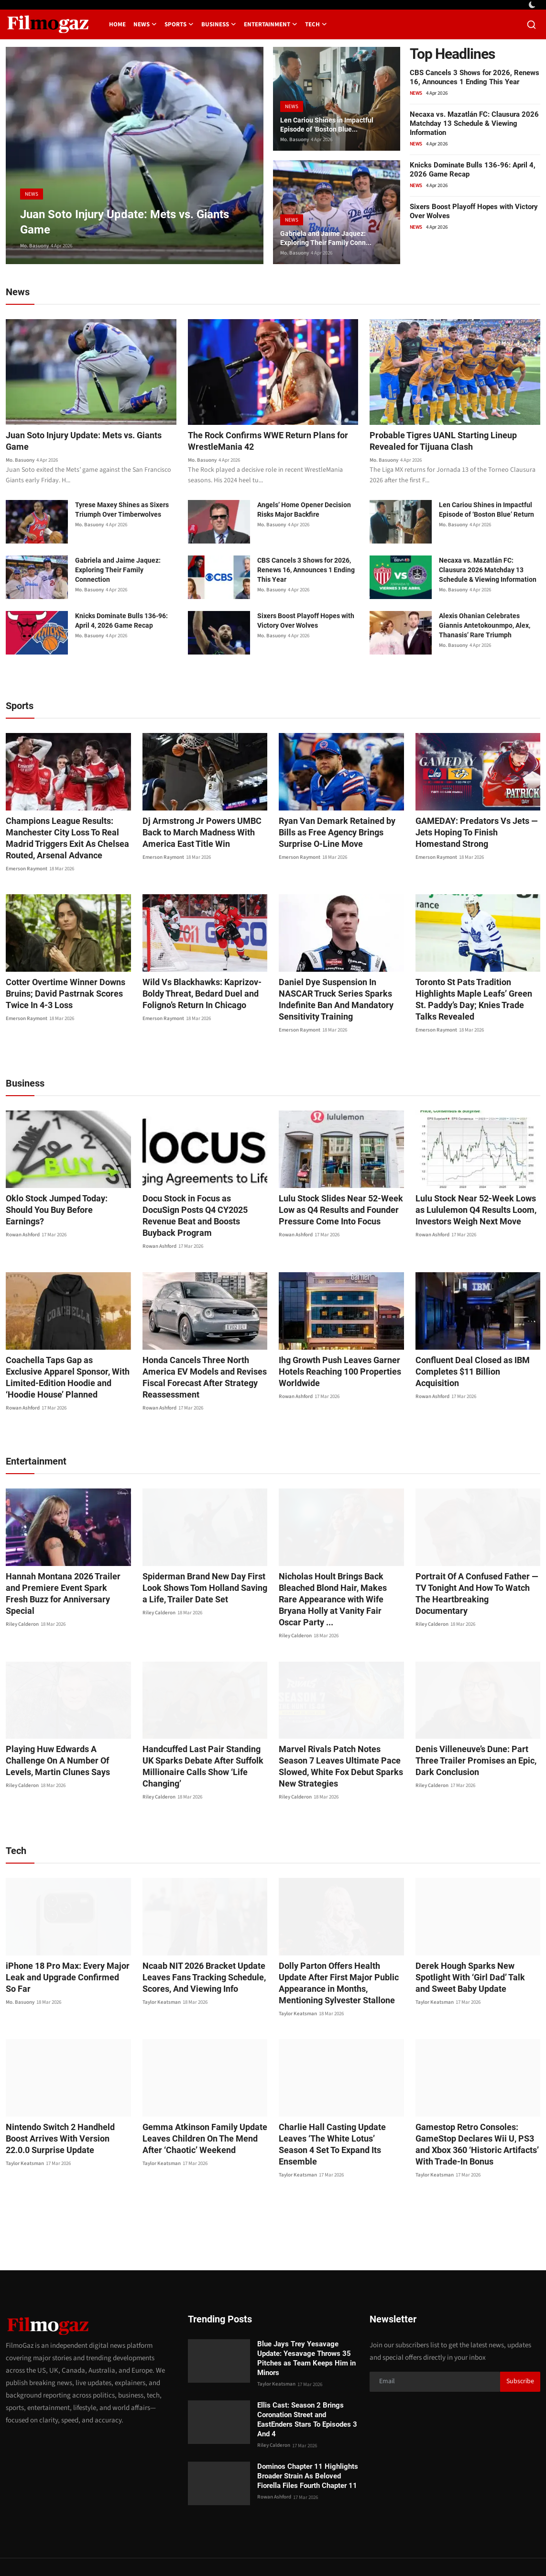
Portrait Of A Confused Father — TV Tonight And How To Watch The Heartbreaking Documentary (476, 1567)
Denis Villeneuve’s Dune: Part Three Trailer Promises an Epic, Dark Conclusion (476, 1728)
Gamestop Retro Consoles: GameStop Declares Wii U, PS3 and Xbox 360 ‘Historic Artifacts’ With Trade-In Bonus (475, 2111)
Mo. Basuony (34, 245)
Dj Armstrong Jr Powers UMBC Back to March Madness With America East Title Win (204, 834)
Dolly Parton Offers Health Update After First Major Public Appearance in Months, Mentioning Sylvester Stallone (341, 1950)
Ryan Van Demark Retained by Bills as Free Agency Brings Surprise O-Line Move (339, 834)
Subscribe (520, 2349)
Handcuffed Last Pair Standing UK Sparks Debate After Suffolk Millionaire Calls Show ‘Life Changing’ (201, 1733)
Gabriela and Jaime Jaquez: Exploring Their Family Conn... (332, 236)
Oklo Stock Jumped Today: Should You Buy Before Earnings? (65, 1194)
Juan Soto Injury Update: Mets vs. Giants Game (78, 442)
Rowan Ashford (23, 1213)
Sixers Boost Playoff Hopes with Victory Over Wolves (305, 622)
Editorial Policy (447, 2550)
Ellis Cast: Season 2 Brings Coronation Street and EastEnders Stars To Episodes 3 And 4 (307, 2386)
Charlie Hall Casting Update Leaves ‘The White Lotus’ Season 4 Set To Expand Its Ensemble (339, 2106)
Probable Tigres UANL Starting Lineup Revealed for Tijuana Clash (450, 442)
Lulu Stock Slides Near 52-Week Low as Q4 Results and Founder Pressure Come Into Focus (334, 1200)
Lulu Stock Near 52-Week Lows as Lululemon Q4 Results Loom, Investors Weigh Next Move (474, 1200)
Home (117, 24)
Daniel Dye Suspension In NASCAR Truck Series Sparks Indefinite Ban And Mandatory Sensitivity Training (339, 995)
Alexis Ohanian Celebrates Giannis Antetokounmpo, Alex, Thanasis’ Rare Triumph (484, 626)
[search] (531, 24)
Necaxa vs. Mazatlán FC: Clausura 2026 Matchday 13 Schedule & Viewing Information (474, 123)
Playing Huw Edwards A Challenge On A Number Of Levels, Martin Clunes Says (64, 1728)
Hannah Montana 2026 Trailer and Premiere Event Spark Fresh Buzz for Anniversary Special (64, 1567)
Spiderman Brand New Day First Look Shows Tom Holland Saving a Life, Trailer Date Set (201, 1567)
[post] (134, 155)
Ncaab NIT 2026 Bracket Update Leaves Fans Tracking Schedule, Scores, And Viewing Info (198, 1944)
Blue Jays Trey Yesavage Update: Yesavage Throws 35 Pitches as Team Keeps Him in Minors (306, 2325)
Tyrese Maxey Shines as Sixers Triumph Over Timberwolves (122, 511)
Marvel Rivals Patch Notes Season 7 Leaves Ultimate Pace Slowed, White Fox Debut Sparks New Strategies (341, 1733)
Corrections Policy (506, 2550)
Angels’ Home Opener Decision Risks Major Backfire (304, 511)
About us (403, 2550)
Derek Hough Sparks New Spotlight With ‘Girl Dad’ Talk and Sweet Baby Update (476, 1944)
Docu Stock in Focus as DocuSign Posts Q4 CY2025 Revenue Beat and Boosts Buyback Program (204, 1200)
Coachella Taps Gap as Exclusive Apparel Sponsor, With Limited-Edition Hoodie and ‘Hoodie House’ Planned (65, 1355)
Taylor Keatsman (161, 1969)
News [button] (145, 24)
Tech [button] (316, 24)
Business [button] (218, 24)
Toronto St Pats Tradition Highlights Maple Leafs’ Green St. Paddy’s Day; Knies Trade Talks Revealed (477, 995)
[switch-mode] (533, 4)
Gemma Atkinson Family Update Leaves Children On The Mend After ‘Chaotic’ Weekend (204, 2106)
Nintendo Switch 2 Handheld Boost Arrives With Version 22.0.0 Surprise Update (65, 2106)
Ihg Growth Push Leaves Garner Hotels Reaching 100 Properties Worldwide (333, 1350)
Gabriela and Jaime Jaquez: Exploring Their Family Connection (118, 571)
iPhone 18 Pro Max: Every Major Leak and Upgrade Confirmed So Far (62, 1944)
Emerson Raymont (26, 870)
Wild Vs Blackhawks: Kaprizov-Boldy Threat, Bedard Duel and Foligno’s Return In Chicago (195, 995)
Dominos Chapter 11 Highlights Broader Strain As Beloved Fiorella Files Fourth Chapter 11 (307, 2443)
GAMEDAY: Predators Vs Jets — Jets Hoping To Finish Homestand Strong (473, 834)
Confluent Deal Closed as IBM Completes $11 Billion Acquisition (472, 1344)
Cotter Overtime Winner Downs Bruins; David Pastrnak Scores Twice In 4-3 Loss (58, 995)
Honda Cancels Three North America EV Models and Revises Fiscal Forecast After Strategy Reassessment (197, 1355)
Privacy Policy (361, 2550)
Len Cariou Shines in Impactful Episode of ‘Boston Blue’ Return (486, 511)
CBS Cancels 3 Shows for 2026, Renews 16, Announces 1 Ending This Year (474, 77)
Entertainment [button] (270, 24)
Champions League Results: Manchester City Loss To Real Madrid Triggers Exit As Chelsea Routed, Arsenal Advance (61, 839)
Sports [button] (179, 24)
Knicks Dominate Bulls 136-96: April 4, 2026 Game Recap (121, 622)
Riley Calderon (22, 1591)
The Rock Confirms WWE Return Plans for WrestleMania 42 (269, 442)
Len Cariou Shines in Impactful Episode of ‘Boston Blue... (333, 123)
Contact (320, 2550)
